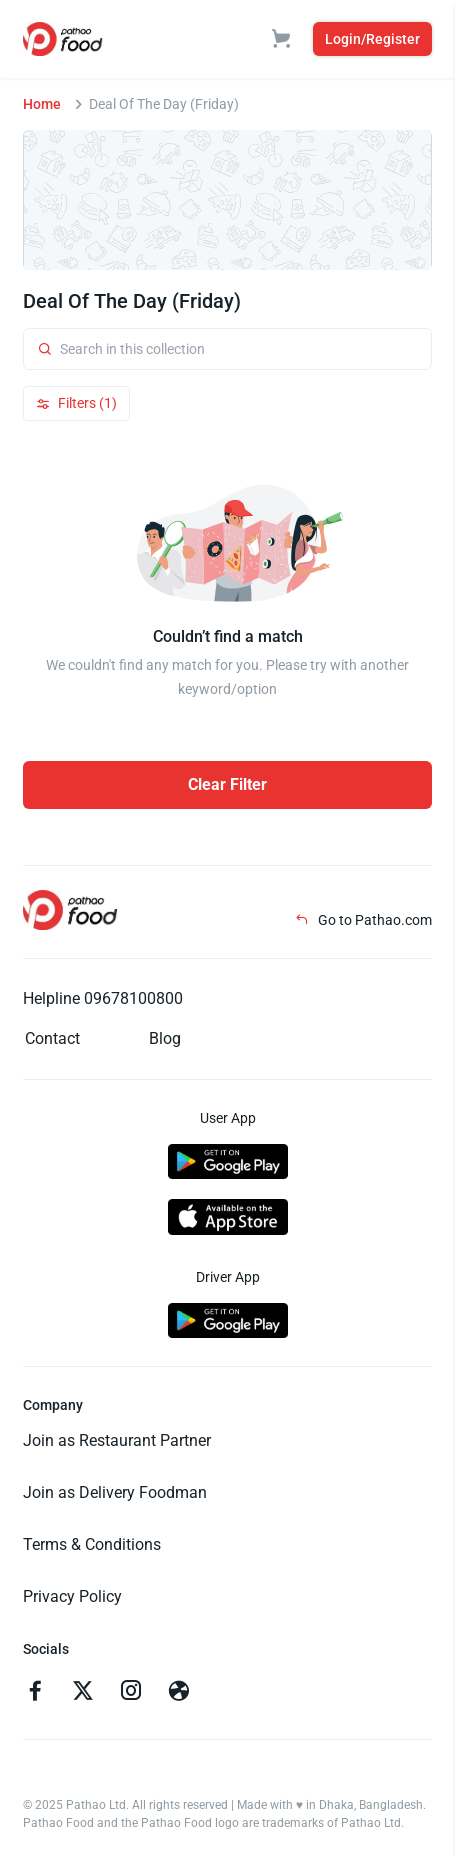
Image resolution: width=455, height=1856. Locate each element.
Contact (52, 1038)
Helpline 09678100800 (103, 998)
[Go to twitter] (83, 1693)
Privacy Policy (72, 1596)
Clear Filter (227, 784)
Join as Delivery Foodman (115, 1492)
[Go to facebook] (35, 1693)
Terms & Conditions (92, 1544)
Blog (165, 1038)
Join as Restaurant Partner (117, 1440)
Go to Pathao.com (363, 920)
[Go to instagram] (131, 1693)
